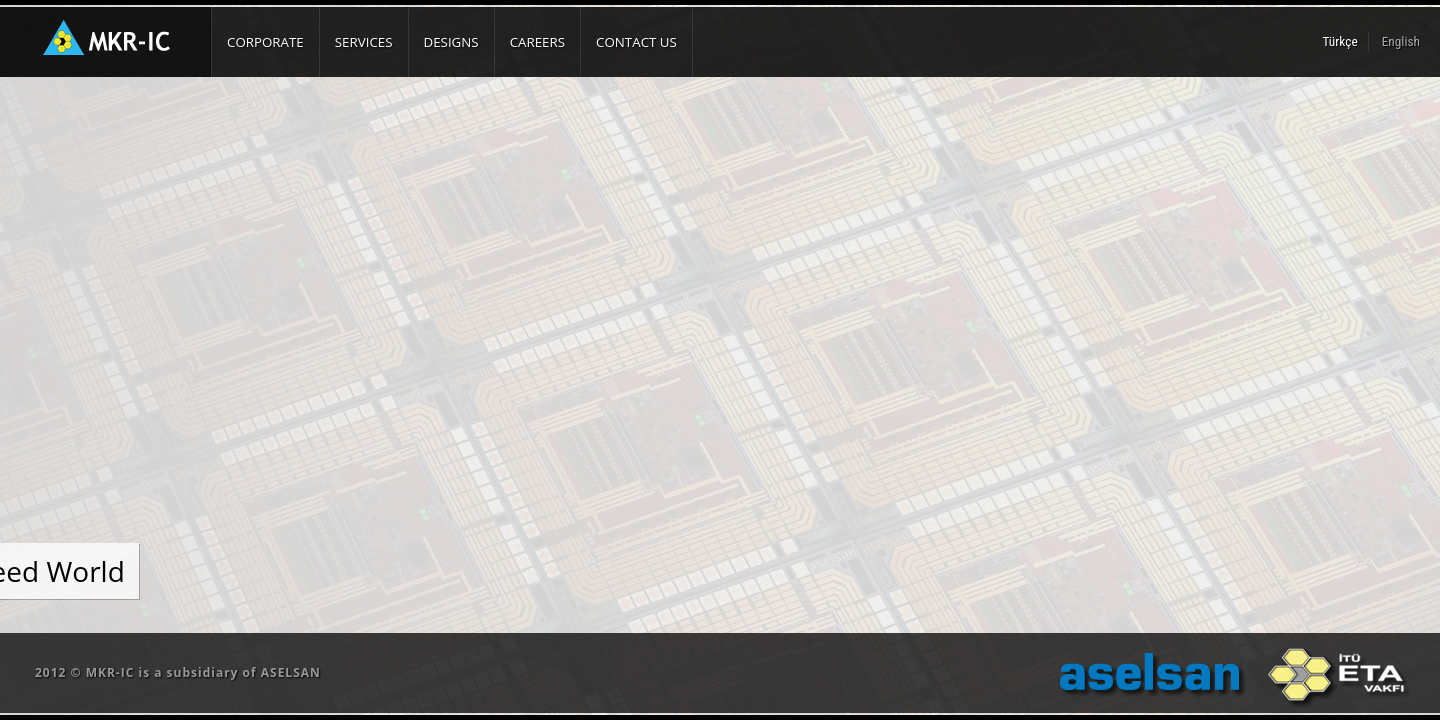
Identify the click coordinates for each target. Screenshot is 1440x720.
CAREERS (537, 42)
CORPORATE (265, 42)
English (1401, 41)
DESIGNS (451, 42)
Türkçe (1340, 41)
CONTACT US (636, 42)
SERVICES (364, 42)
